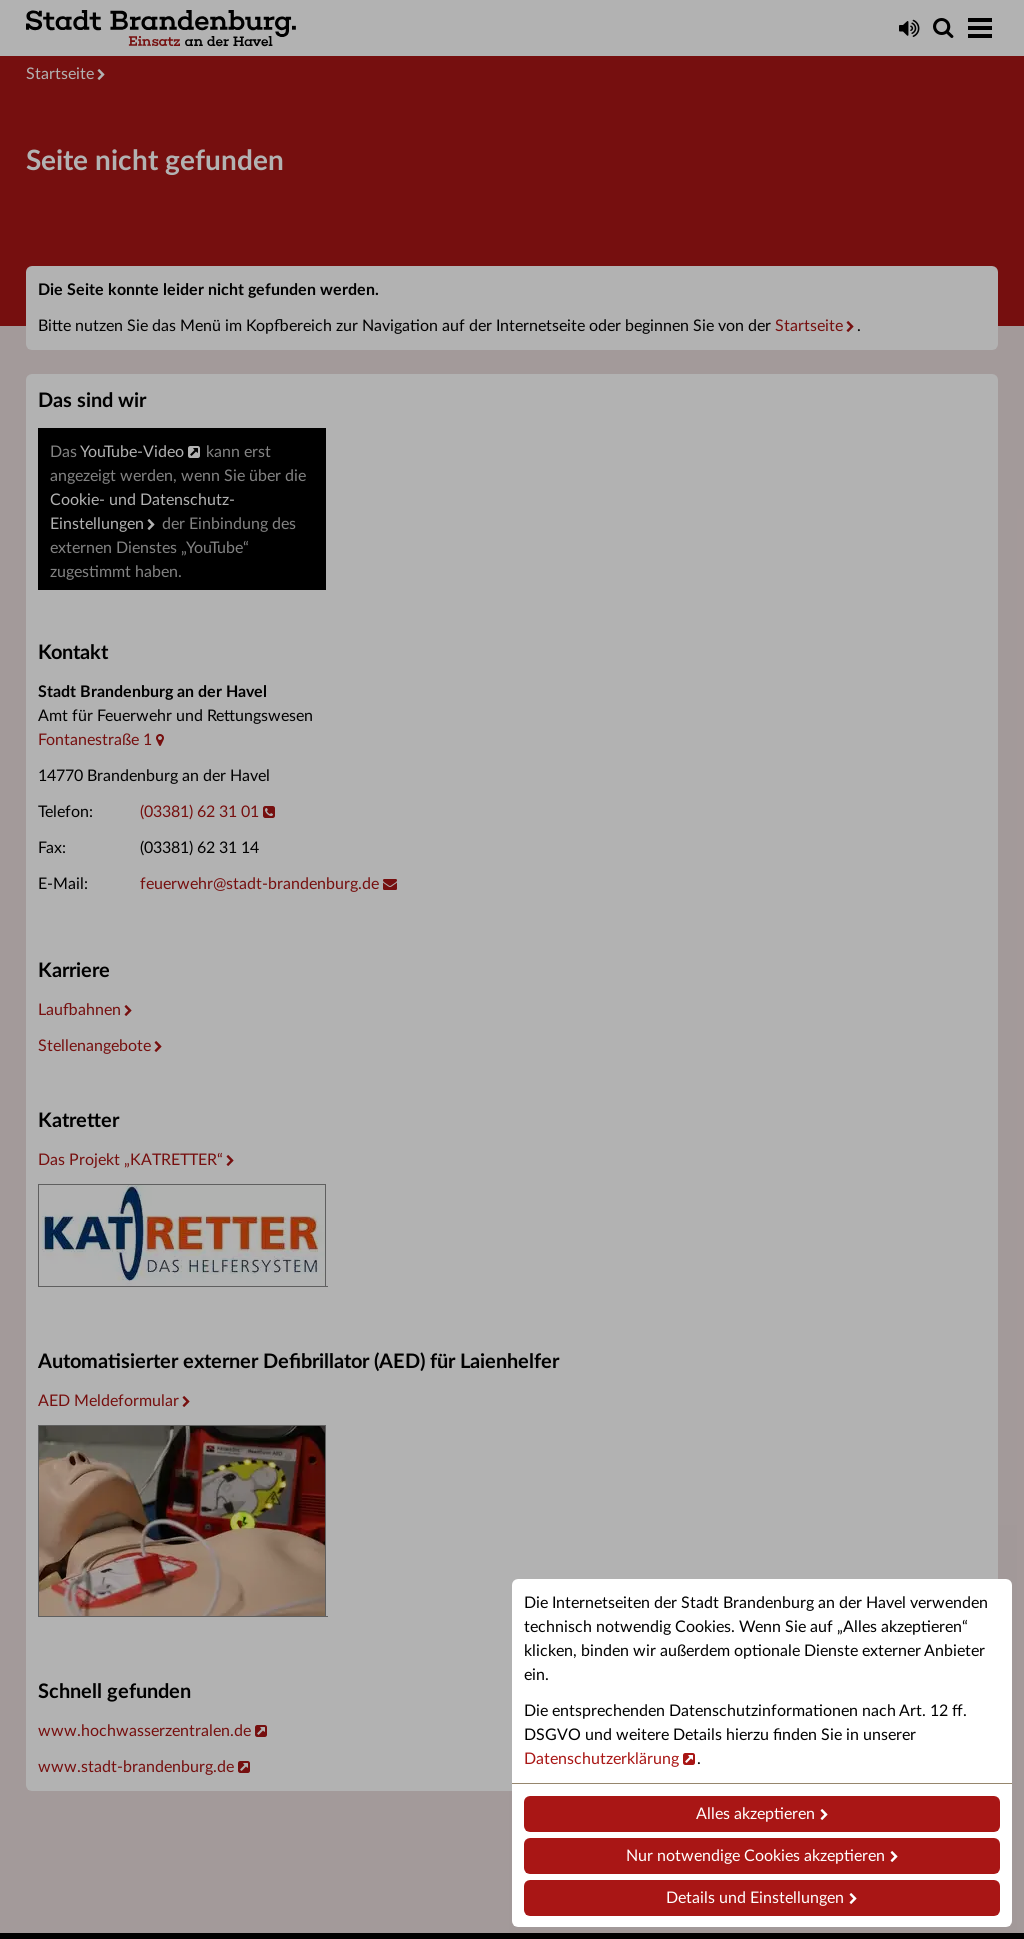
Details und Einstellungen (755, 1898)
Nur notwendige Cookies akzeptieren (755, 1856)
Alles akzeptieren (755, 1814)
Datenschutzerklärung (601, 1759)
